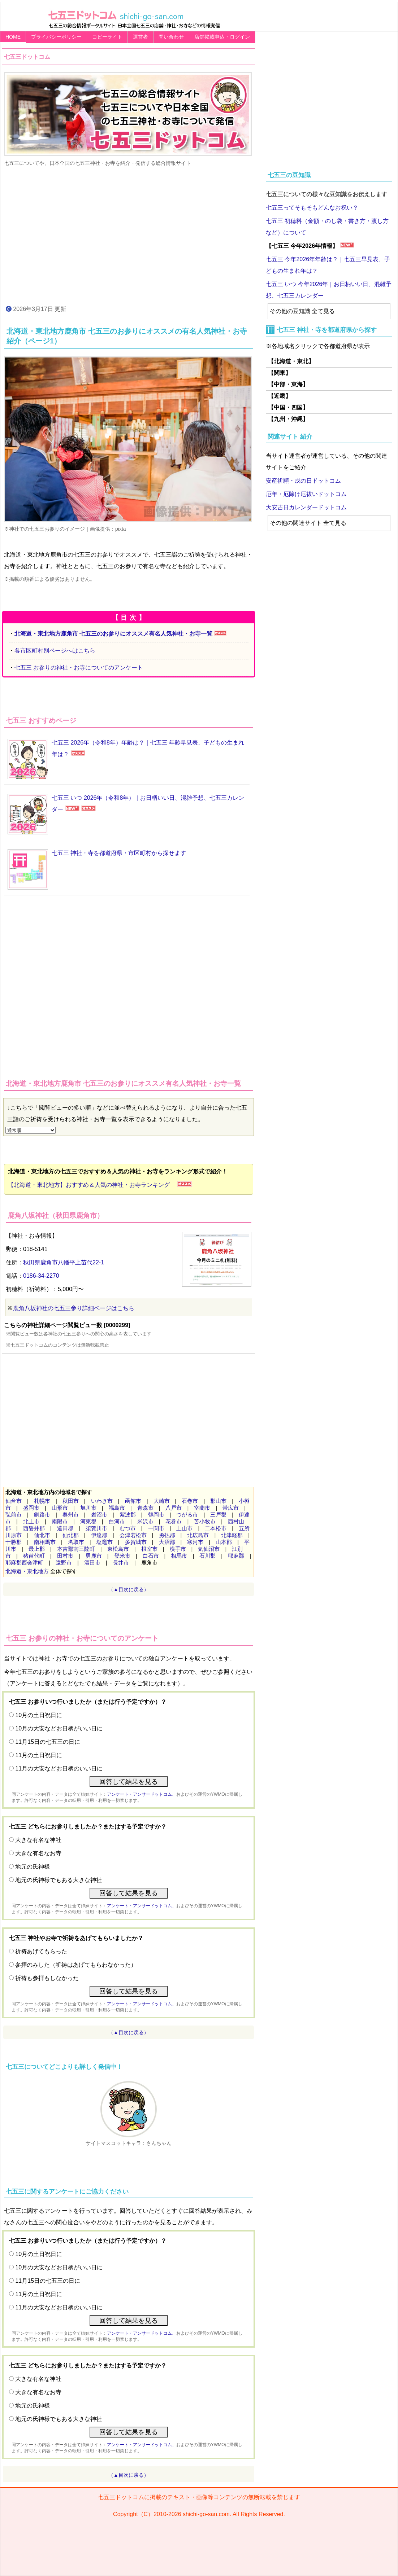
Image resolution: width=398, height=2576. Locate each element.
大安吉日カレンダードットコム (306, 507)
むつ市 (128, 1528)
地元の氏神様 (32, 1867)
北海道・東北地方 (27, 1571)
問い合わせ (171, 37)
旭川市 (88, 1508)
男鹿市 (94, 1556)
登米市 (122, 1556)
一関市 (156, 1528)
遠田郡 (65, 1528)
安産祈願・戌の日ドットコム (303, 481)
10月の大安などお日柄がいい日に (59, 1728)
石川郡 (207, 1556)
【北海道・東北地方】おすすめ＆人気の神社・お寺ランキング (92, 1185)
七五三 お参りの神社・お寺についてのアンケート (78, 667)
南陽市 (60, 1521)
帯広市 (230, 1508)
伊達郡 (99, 1535)
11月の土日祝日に (38, 1755)
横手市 (178, 1549)
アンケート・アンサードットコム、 (141, 1794)
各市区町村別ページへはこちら (54, 651)
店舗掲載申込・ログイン (222, 37)
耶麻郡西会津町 (24, 1562)
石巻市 (190, 1501)
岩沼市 (99, 1514)
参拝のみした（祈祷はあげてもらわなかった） (76, 1965)
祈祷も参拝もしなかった (47, 1978)
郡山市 (218, 1501)
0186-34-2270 (41, 1276)
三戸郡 (218, 1514)
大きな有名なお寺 (38, 1853)
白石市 (151, 1556)
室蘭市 (202, 1508)
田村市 (65, 1556)
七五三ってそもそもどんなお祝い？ (312, 208)
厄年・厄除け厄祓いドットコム (306, 494)
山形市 (60, 1508)
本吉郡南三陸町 (76, 1549)
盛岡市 (31, 1508)
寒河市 (195, 1542)
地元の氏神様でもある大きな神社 (58, 1880)
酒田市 (92, 1562)
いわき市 (102, 1501)
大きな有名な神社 (38, 1840)
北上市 (31, 1521)
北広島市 (198, 1535)
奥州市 (70, 1514)
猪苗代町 (34, 1556)
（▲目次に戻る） (128, 1589)
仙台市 (13, 1501)
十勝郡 (13, 1542)
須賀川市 (96, 1528)
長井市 (121, 1562)
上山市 (184, 1528)
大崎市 (161, 1501)
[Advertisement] (128, 234)
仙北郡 (70, 1535)
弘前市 (13, 1514)
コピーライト (107, 37)
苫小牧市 (205, 1521)
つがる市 (187, 1514)
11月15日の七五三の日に (47, 1742)
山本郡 (224, 1542)
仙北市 (42, 1535)
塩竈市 (104, 1542)
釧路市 (42, 1514)
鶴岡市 (156, 1514)
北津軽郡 (232, 1535)
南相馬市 (45, 1542)
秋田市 (70, 1501)
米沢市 (145, 1521)
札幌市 (42, 1501)
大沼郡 (167, 1542)
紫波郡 (128, 1514)
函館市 (133, 1501)
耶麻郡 (236, 1556)
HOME (13, 37)
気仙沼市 (209, 1549)
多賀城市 (136, 1542)
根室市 (149, 1549)
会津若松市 (133, 1535)
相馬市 (179, 1556)
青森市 (145, 1508)
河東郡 (88, 1521)
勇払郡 (167, 1535)
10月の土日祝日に (38, 1715)
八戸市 (173, 1508)
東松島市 (118, 1549)
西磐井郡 (34, 1528)
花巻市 (173, 1521)
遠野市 (64, 1562)
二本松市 (215, 1528)
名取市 (76, 1542)
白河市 (117, 1521)
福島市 (117, 1508)
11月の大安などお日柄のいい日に (59, 1768)
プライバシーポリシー (56, 37)
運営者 (140, 37)
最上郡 (37, 1549)
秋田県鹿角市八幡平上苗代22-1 (63, 1262)
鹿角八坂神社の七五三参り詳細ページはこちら (73, 1308)
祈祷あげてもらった (41, 1951)
